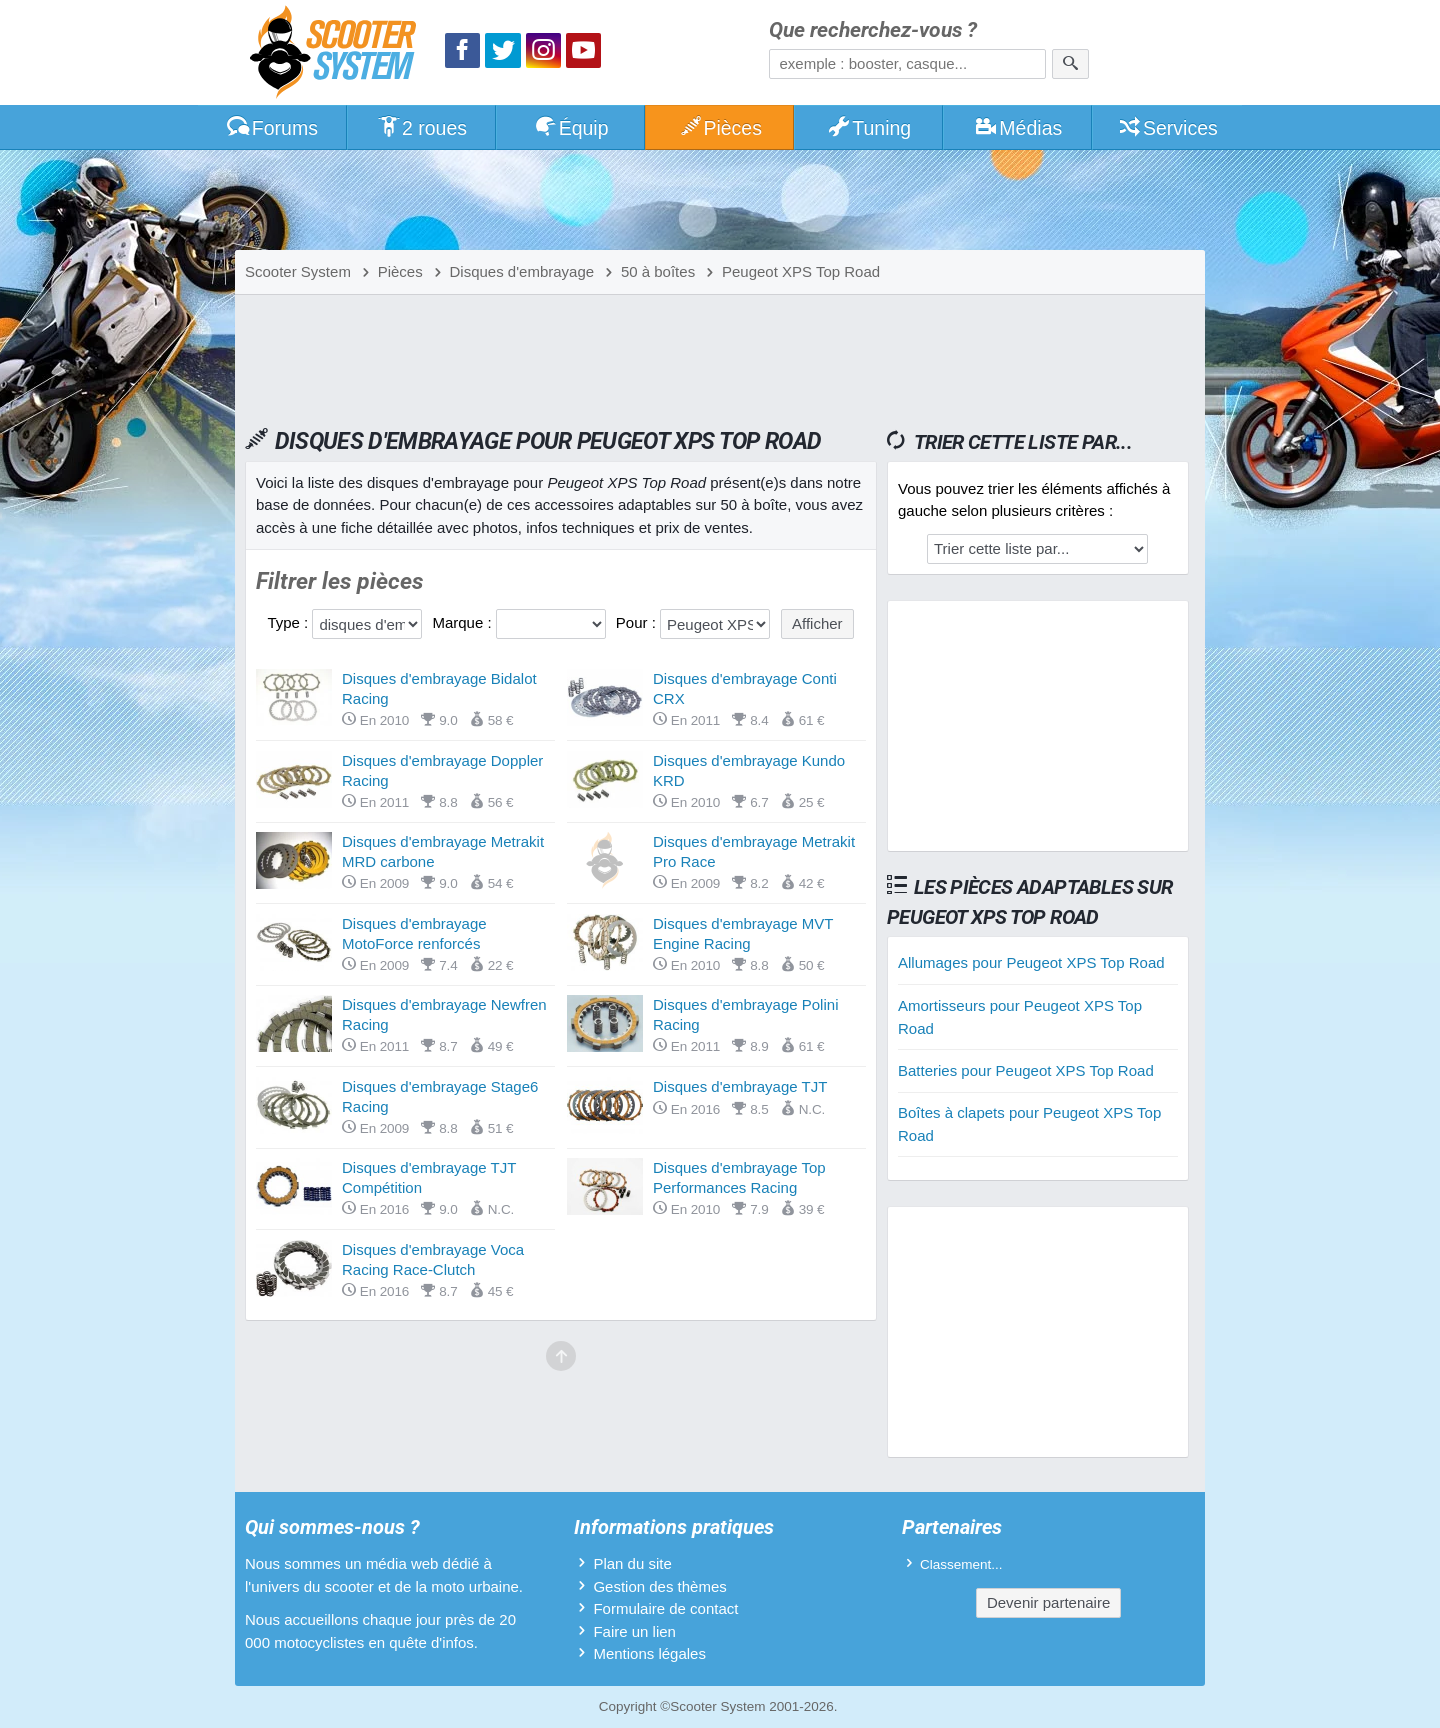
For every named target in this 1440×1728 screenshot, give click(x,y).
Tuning (869, 128)
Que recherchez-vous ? (873, 30)
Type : (289, 622)
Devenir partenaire (1048, 1602)
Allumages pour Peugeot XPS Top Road (1031, 962)
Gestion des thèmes (659, 1586)
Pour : (638, 622)
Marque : (463, 622)
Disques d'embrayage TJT (740, 1086)
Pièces (720, 128)
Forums (272, 128)
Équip (571, 128)
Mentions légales (649, 1653)
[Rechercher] (1070, 64)
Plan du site (632, 1563)
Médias (1018, 128)
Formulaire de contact (665, 1608)
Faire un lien (634, 1631)
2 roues (421, 128)
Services (1167, 128)
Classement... (961, 1564)
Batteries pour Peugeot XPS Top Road (1026, 1070)
